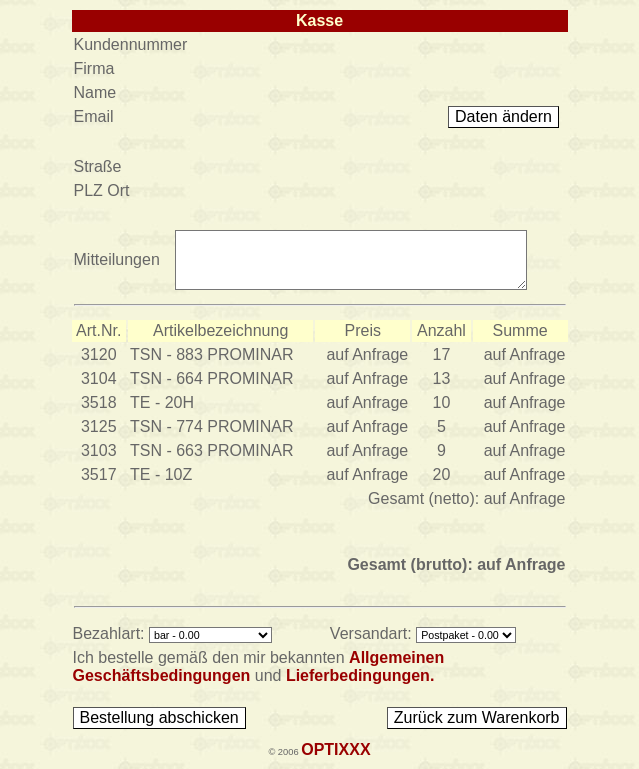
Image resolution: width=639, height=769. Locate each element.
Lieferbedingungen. (360, 675)
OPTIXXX (335, 749)
